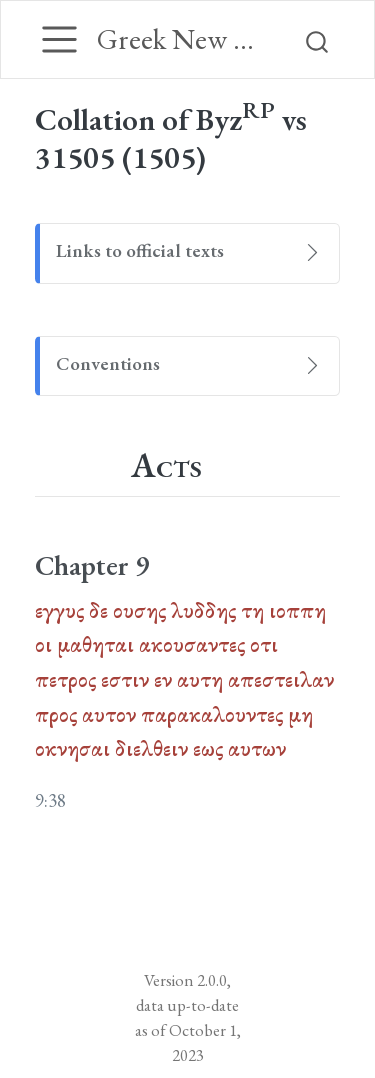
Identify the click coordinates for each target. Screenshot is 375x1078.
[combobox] (318, 39)
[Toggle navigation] (59, 39)
